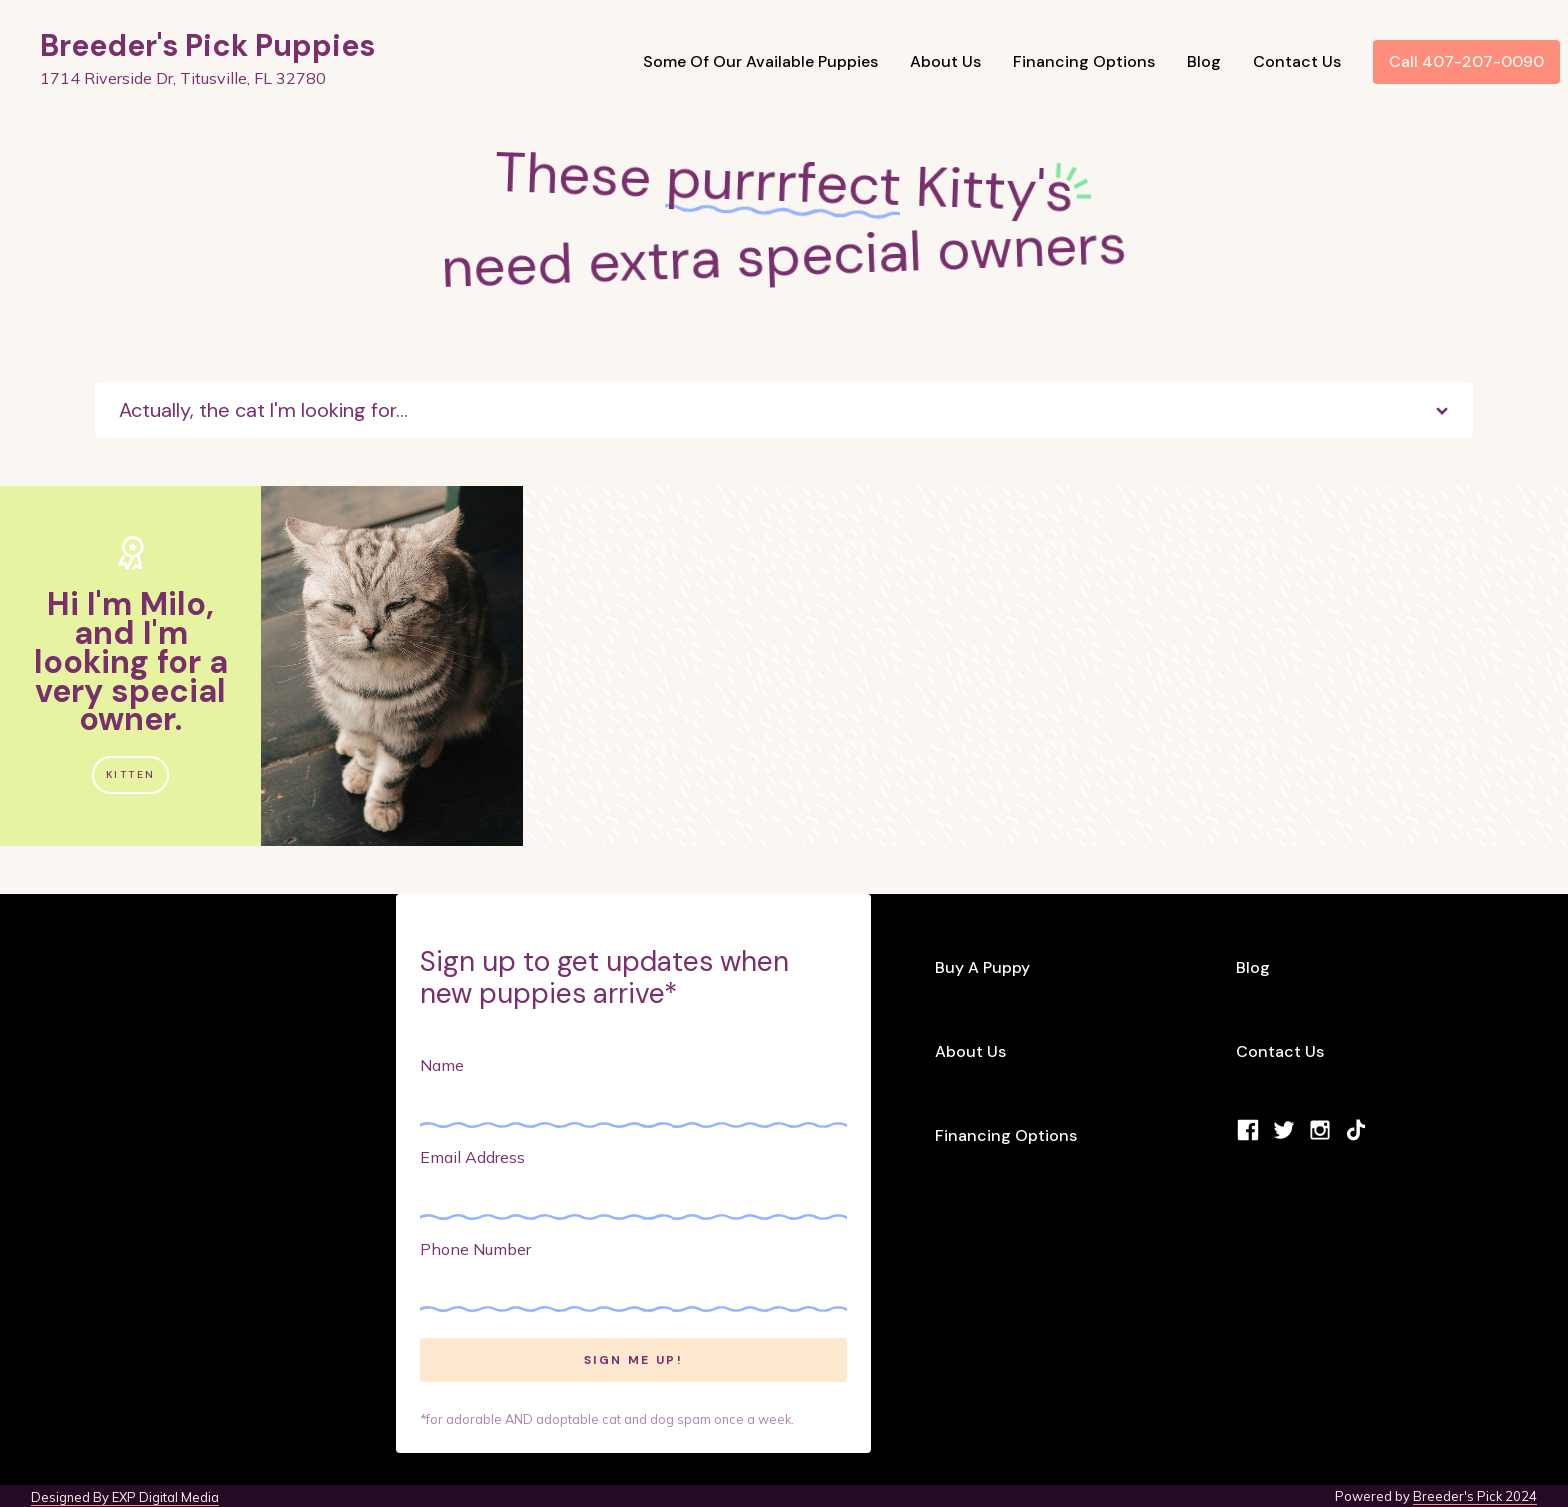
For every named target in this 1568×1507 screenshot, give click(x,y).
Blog (1204, 61)
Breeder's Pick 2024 (1475, 1496)
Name (442, 1065)
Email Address (472, 1157)
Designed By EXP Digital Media (125, 1497)
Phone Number (475, 1249)
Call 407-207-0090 (1466, 61)
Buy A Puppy (982, 967)
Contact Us (1297, 61)
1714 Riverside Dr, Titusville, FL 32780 (183, 78)
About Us (945, 61)
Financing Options (1084, 61)
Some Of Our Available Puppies (760, 61)
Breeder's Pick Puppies (207, 46)
